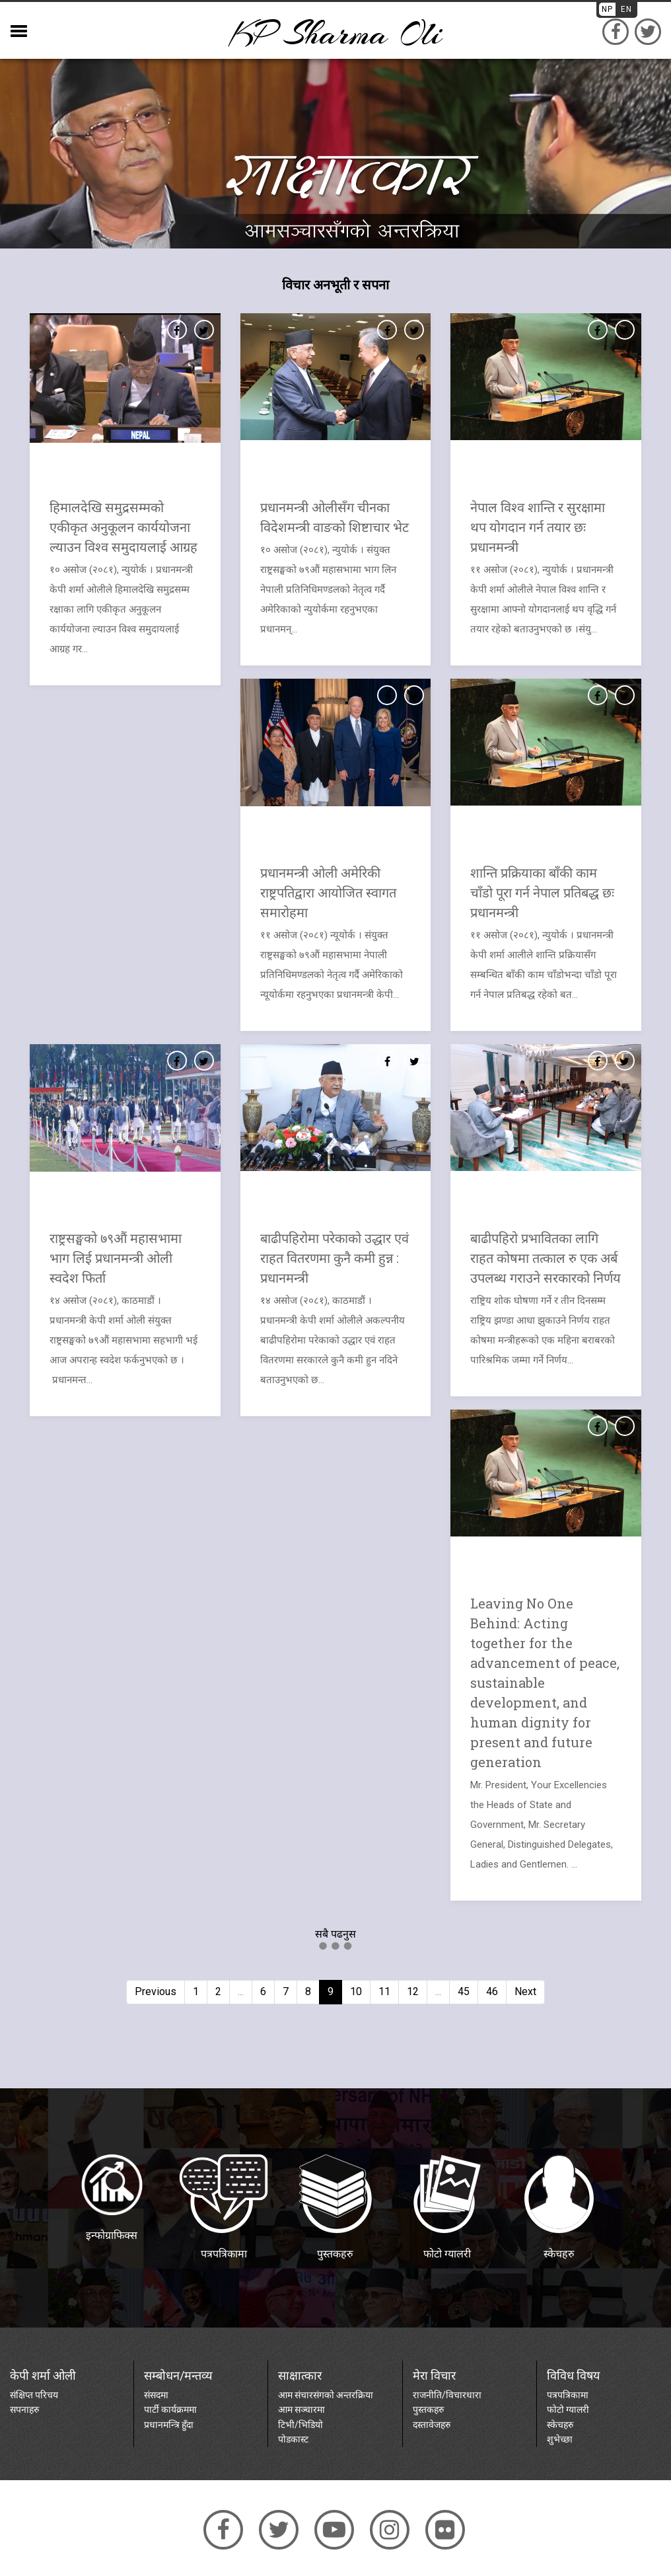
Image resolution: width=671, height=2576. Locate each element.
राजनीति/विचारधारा (447, 2395)
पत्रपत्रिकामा (567, 2395)
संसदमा (156, 2395)
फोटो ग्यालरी (568, 2409)
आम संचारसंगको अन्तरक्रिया (325, 2395)
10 (356, 1991)
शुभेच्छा (560, 2439)
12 (413, 1991)
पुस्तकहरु (428, 2409)
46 (492, 1991)
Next (525, 1991)
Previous (155, 1991)
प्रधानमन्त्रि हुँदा (169, 2424)
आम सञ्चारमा (301, 2409)
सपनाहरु (24, 2409)
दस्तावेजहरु (431, 2424)
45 (464, 1991)
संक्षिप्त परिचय (34, 2395)
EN (626, 9)
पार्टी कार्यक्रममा (170, 2409)
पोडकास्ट (293, 2439)
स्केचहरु (560, 2424)
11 (384, 1991)
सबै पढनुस (335, 1934)
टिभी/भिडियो (300, 2424)
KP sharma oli (335, 33)
